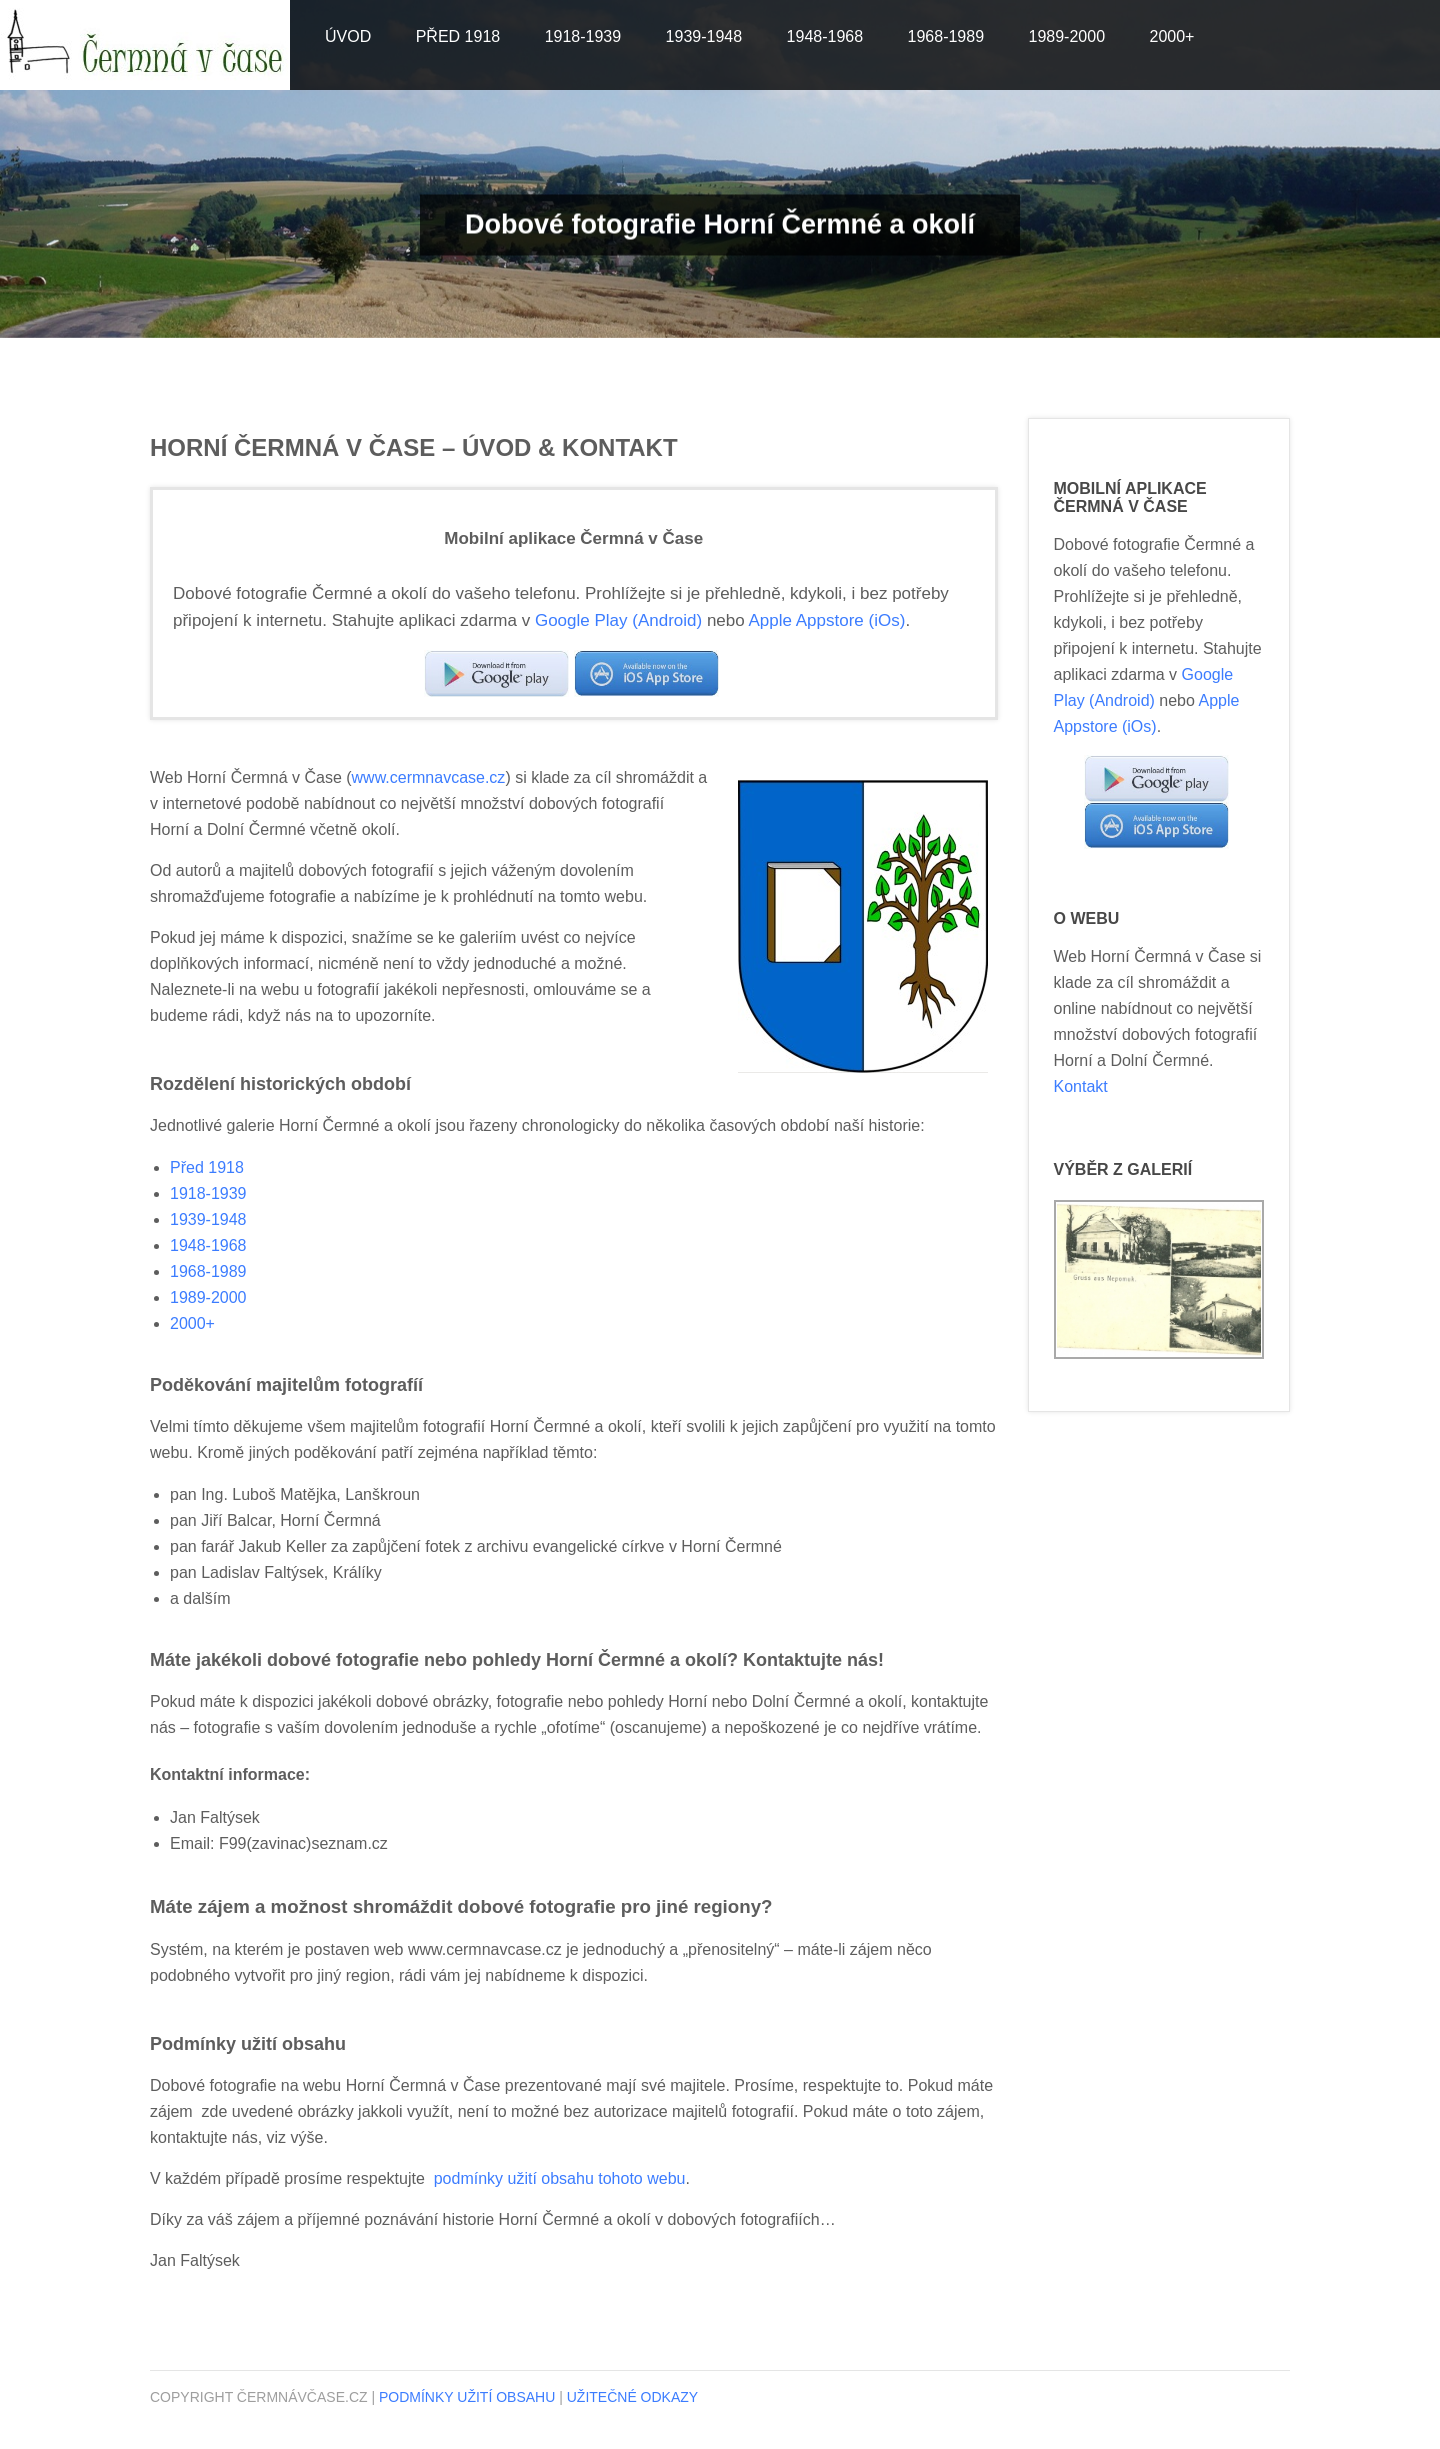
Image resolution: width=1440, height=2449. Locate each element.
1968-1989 (946, 36)
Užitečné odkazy (632, 2397)
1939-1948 (704, 36)
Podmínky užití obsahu (467, 2397)
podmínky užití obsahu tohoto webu (560, 2178)
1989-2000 (1067, 36)
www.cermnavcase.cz (429, 777)
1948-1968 (825, 36)
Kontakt (1081, 1086)
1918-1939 (583, 36)
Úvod (348, 36)
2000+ (1171, 36)
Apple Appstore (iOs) (827, 620)
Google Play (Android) (618, 620)
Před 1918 (458, 36)
